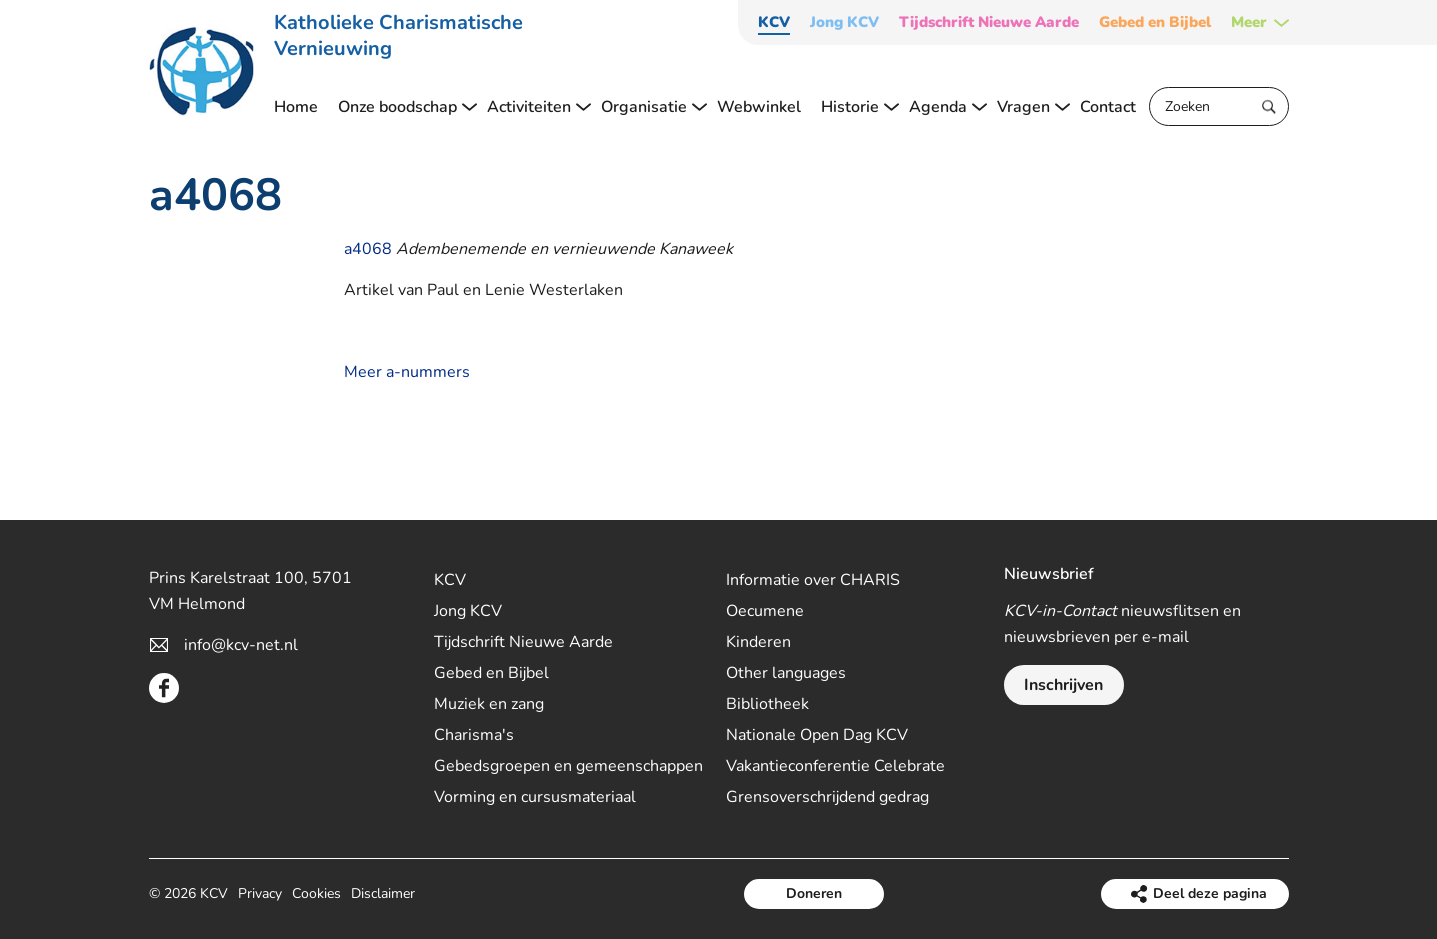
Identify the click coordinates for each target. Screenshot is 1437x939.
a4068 (368, 249)
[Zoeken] (1219, 106)
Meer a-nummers (407, 372)
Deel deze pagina (1210, 893)
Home (296, 107)
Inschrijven (1063, 685)
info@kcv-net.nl (241, 645)
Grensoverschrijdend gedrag (827, 797)
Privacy (260, 893)
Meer (1249, 22)
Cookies (316, 893)
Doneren (814, 893)
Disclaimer (383, 893)
